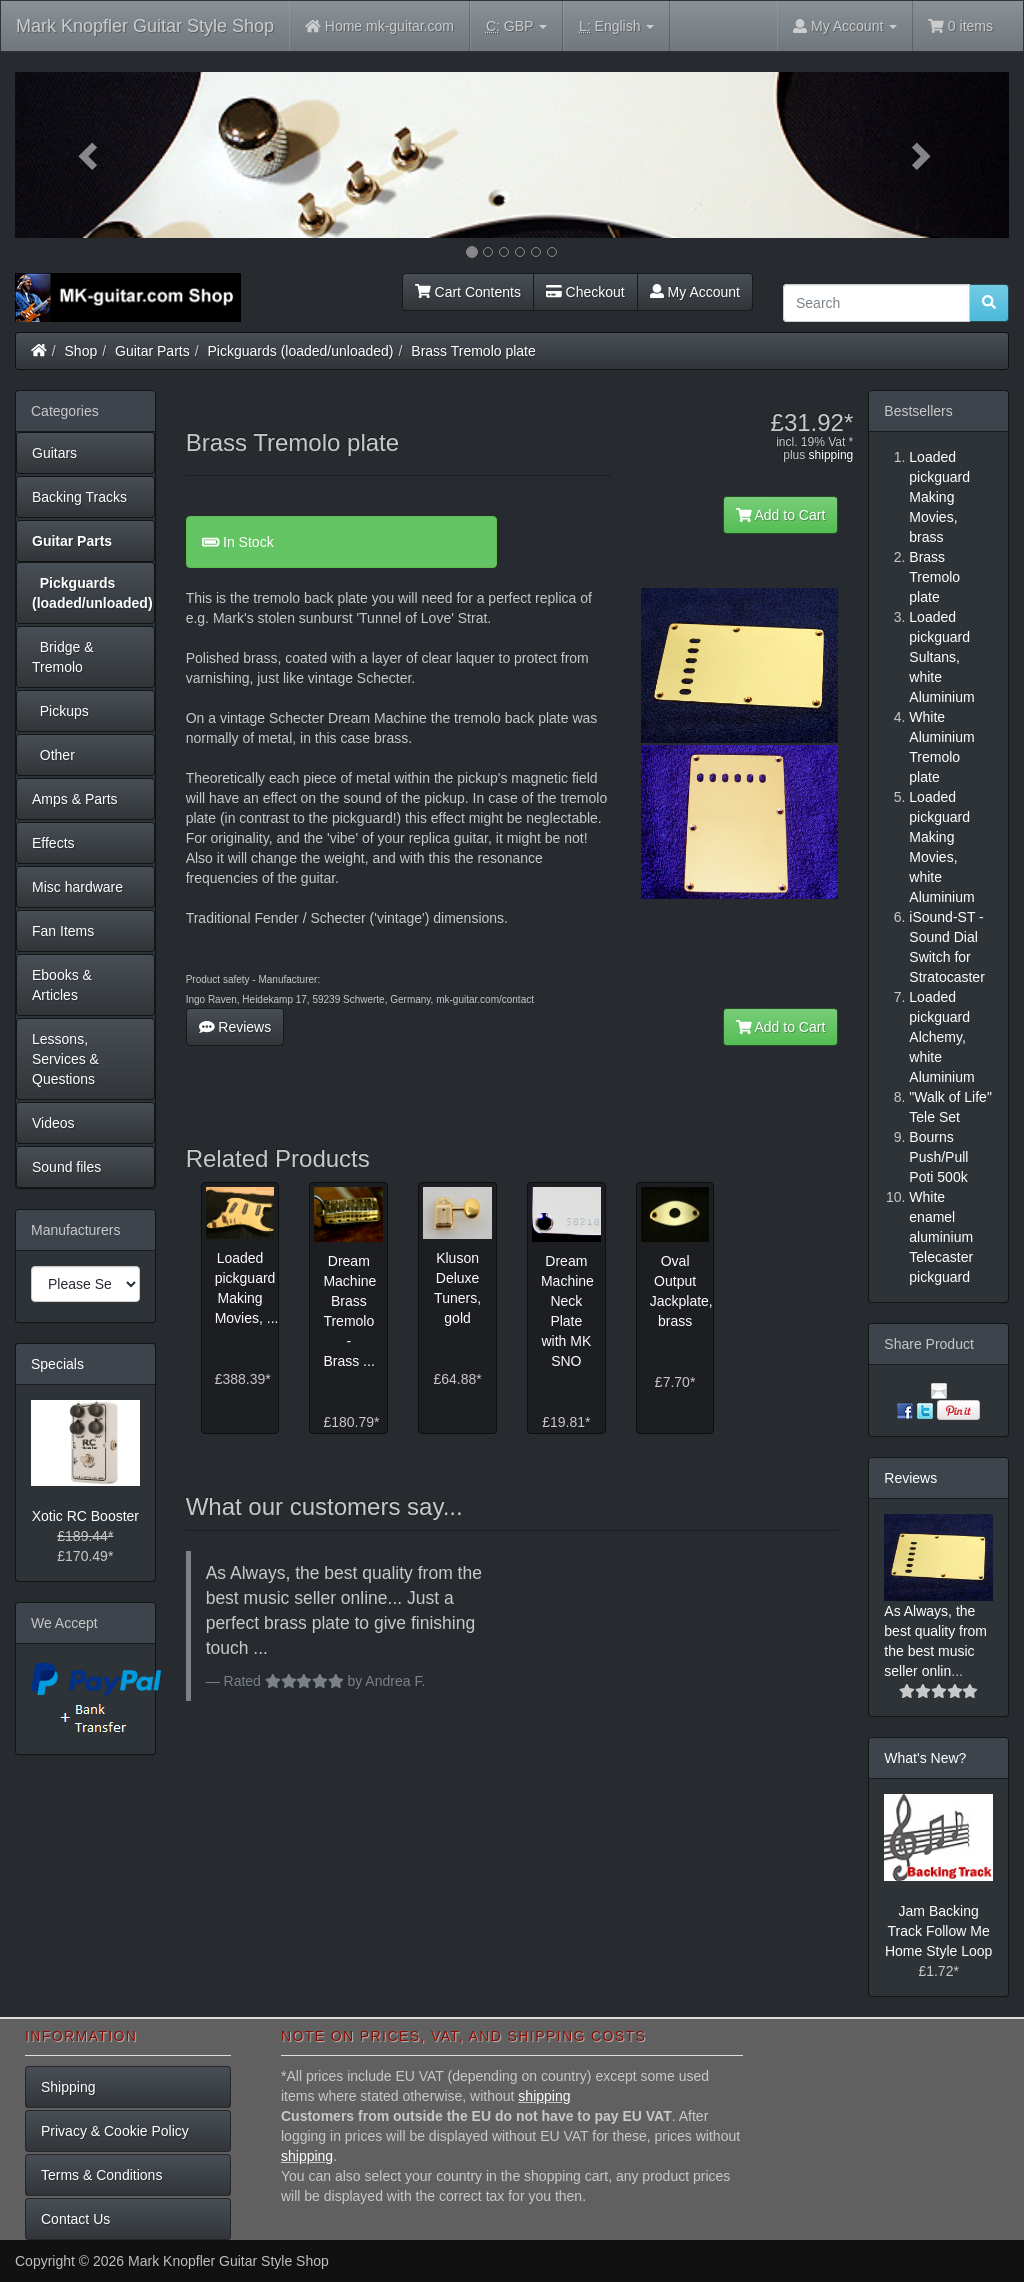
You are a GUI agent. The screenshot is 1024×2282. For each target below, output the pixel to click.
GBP (516, 26)
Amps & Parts (75, 799)
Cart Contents (468, 292)
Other (53, 755)
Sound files (66, 1167)
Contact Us (75, 2219)
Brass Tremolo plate (473, 351)
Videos (53, 1123)
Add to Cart (781, 515)
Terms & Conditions (101, 2175)
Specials (57, 1364)
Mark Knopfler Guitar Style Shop (145, 26)
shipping (831, 455)
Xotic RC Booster (85, 1516)
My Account (695, 292)
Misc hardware (77, 887)
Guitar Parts (152, 351)
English (616, 26)
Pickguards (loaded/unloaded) (301, 351)
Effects (53, 843)
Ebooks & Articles (62, 985)
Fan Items (63, 931)
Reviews (235, 1027)
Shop (81, 351)
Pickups (60, 711)
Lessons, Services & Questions (65, 1059)
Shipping (68, 2087)
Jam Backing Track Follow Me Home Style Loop (938, 1931)
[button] (89, 155)
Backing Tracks (79, 497)
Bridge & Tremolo (62, 657)
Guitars (54, 453)
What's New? (925, 1758)
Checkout (585, 292)
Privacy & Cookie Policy (115, 2131)
